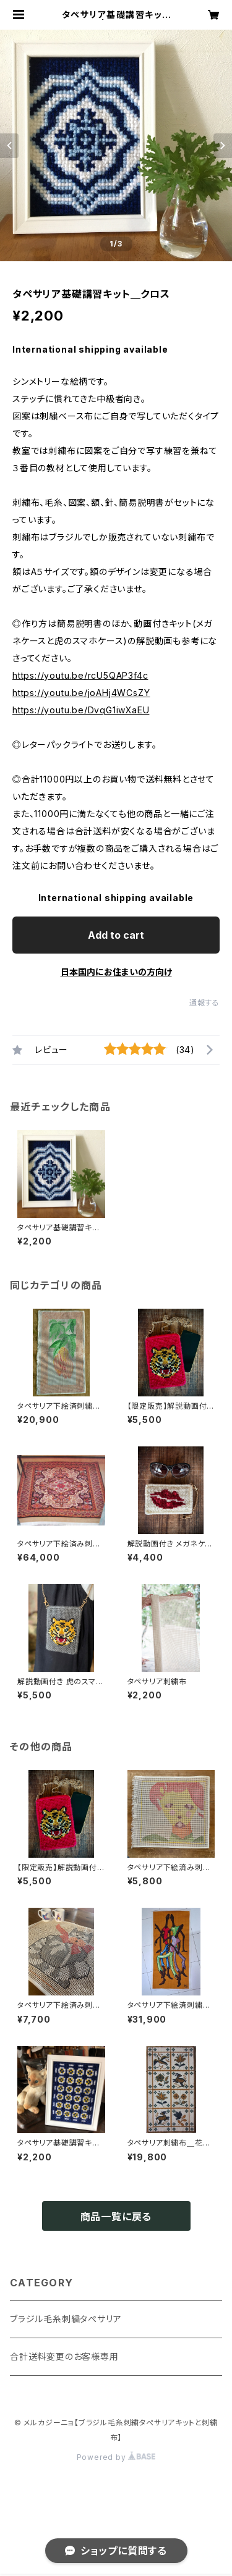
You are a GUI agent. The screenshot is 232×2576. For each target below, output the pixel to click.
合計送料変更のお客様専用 (64, 2356)
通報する (204, 1002)
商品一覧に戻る (116, 2216)
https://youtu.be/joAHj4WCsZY (81, 692)
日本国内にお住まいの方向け (116, 972)
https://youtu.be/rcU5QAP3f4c (80, 675)
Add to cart (116, 935)
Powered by (116, 2457)
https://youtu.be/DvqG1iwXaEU (80, 710)
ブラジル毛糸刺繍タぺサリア (65, 2319)
